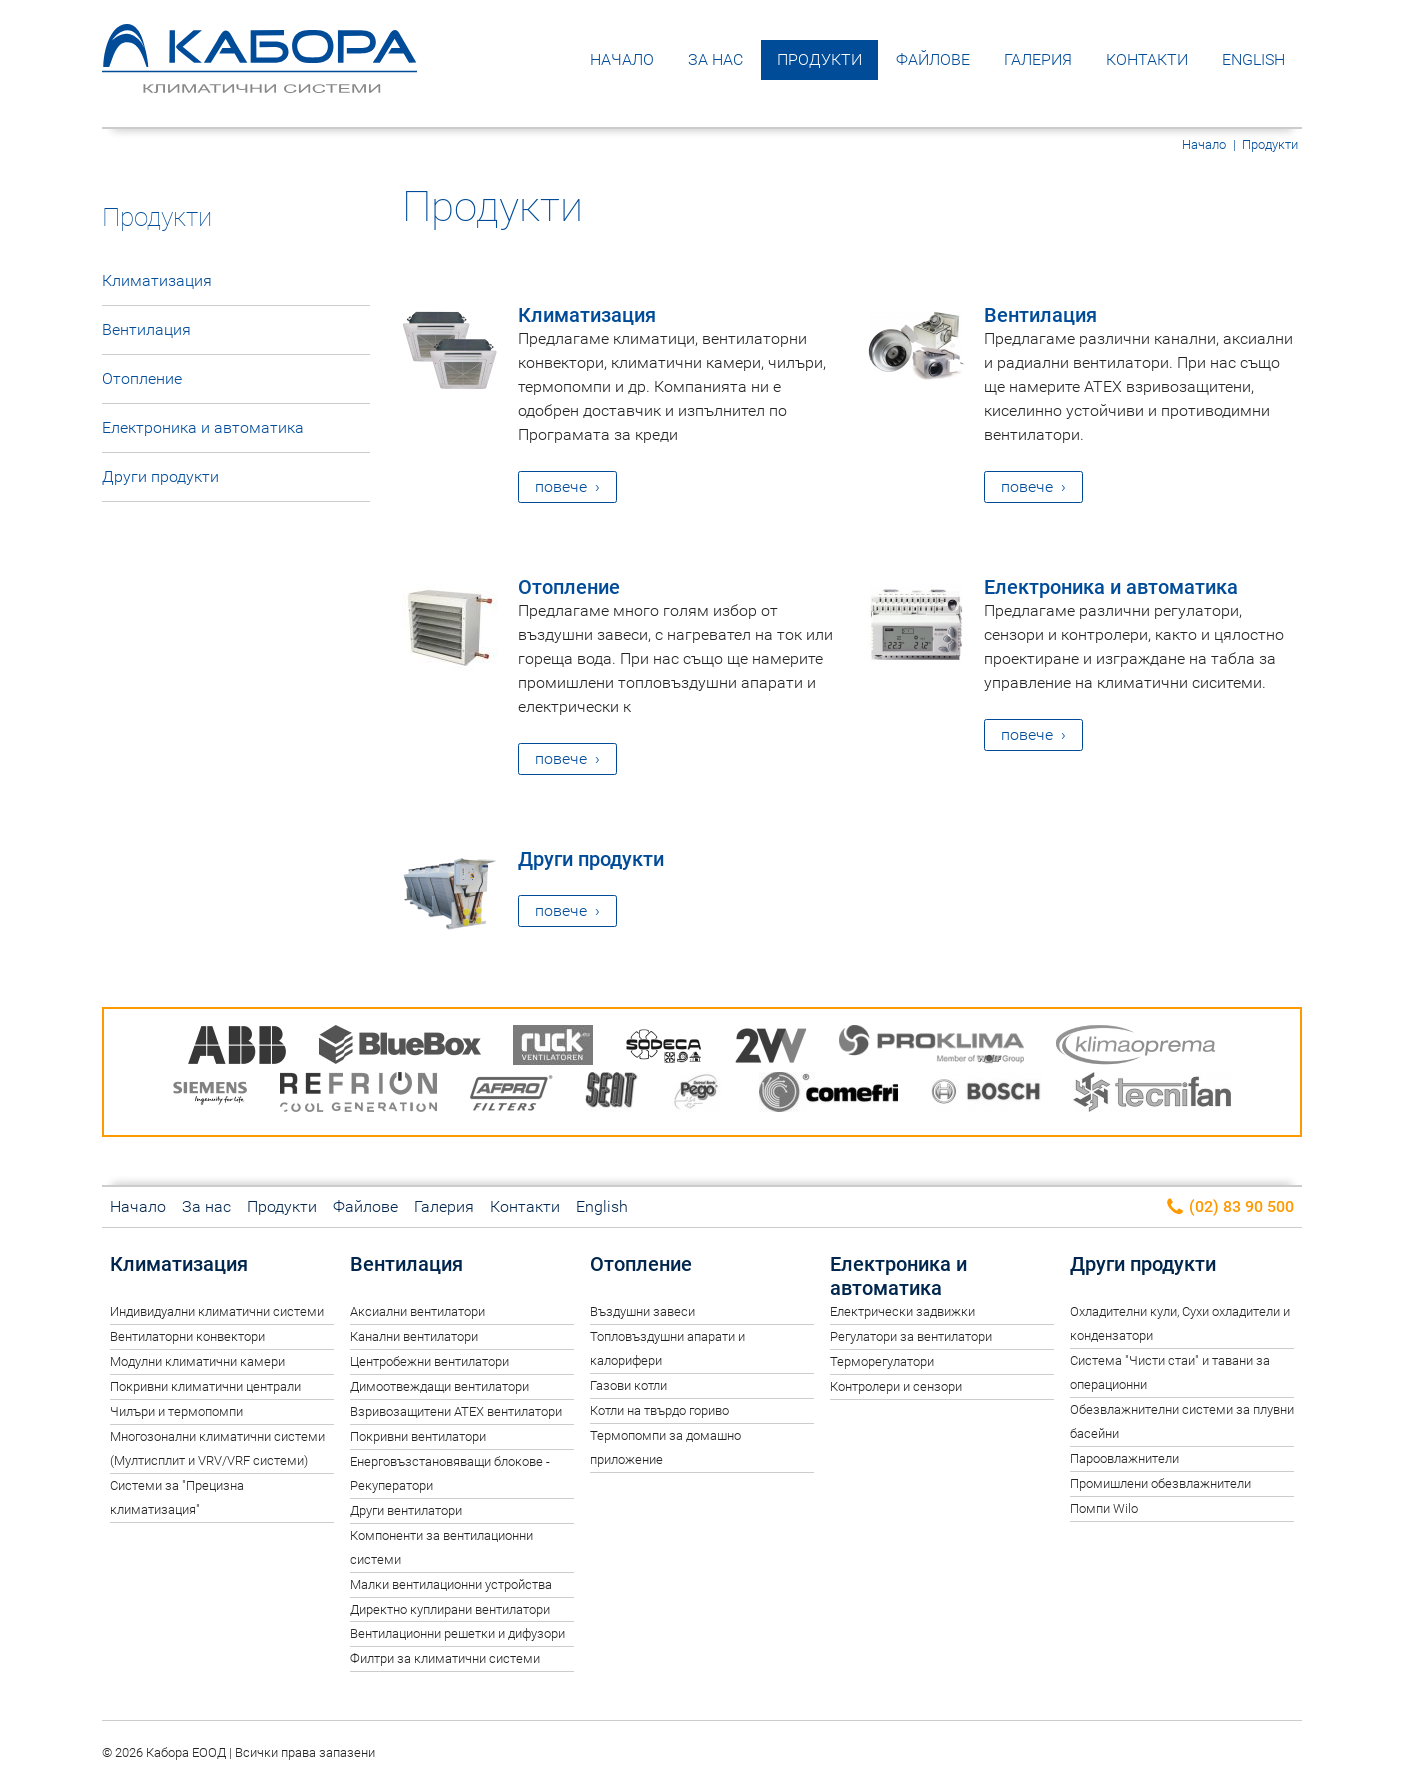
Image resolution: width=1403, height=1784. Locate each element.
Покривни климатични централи (205, 1386)
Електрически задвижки (902, 1311)
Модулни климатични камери (197, 1361)
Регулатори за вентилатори (911, 1336)
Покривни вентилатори (418, 1436)
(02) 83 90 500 (1229, 1207)
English (1253, 59)
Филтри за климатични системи (445, 1658)
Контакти (1147, 59)
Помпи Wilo (1104, 1508)
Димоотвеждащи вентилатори (439, 1386)
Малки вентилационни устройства (451, 1584)
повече (561, 486)
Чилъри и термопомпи (176, 1411)
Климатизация (587, 315)
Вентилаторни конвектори (187, 1336)
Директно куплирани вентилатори (450, 1609)
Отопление (569, 587)
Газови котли (628, 1385)
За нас (715, 59)
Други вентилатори (406, 1510)
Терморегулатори (882, 1361)
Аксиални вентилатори (417, 1311)
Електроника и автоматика (1111, 587)
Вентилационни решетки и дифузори (457, 1633)
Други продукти (591, 859)
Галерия (1038, 59)
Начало (622, 59)
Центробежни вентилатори (429, 1361)
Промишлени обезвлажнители (1160, 1483)
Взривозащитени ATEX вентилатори (456, 1411)
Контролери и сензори (896, 1386)
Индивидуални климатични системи (217, 1311)
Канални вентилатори (414, 1336)
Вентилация (1040, 315)
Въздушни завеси (642, 1311)
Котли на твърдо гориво (659, 1410)
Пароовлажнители (1124, 1458)
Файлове (933, 59)
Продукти (819, 59)
